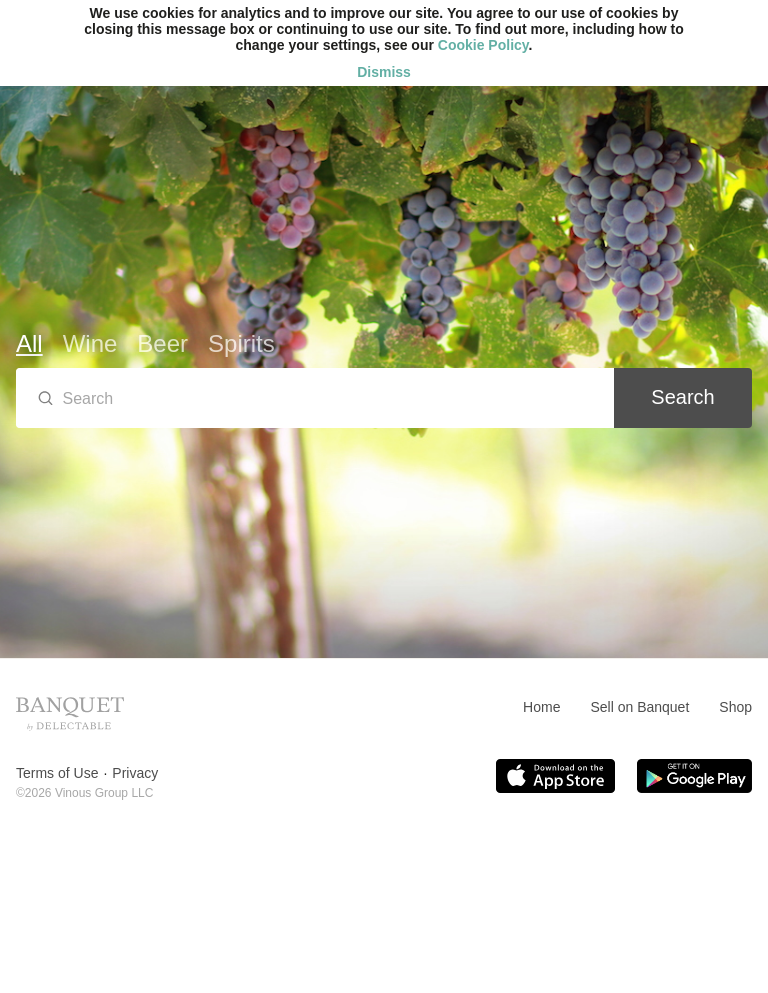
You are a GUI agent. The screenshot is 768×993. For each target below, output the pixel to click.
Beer (162, 343)
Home (541, 707)
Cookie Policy (483, 45)
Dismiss (384, 72)
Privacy (135, 773)
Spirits (241, 343)
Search (682, 397)
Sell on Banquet (639, 707)
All (29, 343)
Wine (90, 343)
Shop (735, 707)
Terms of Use (57, 773)
